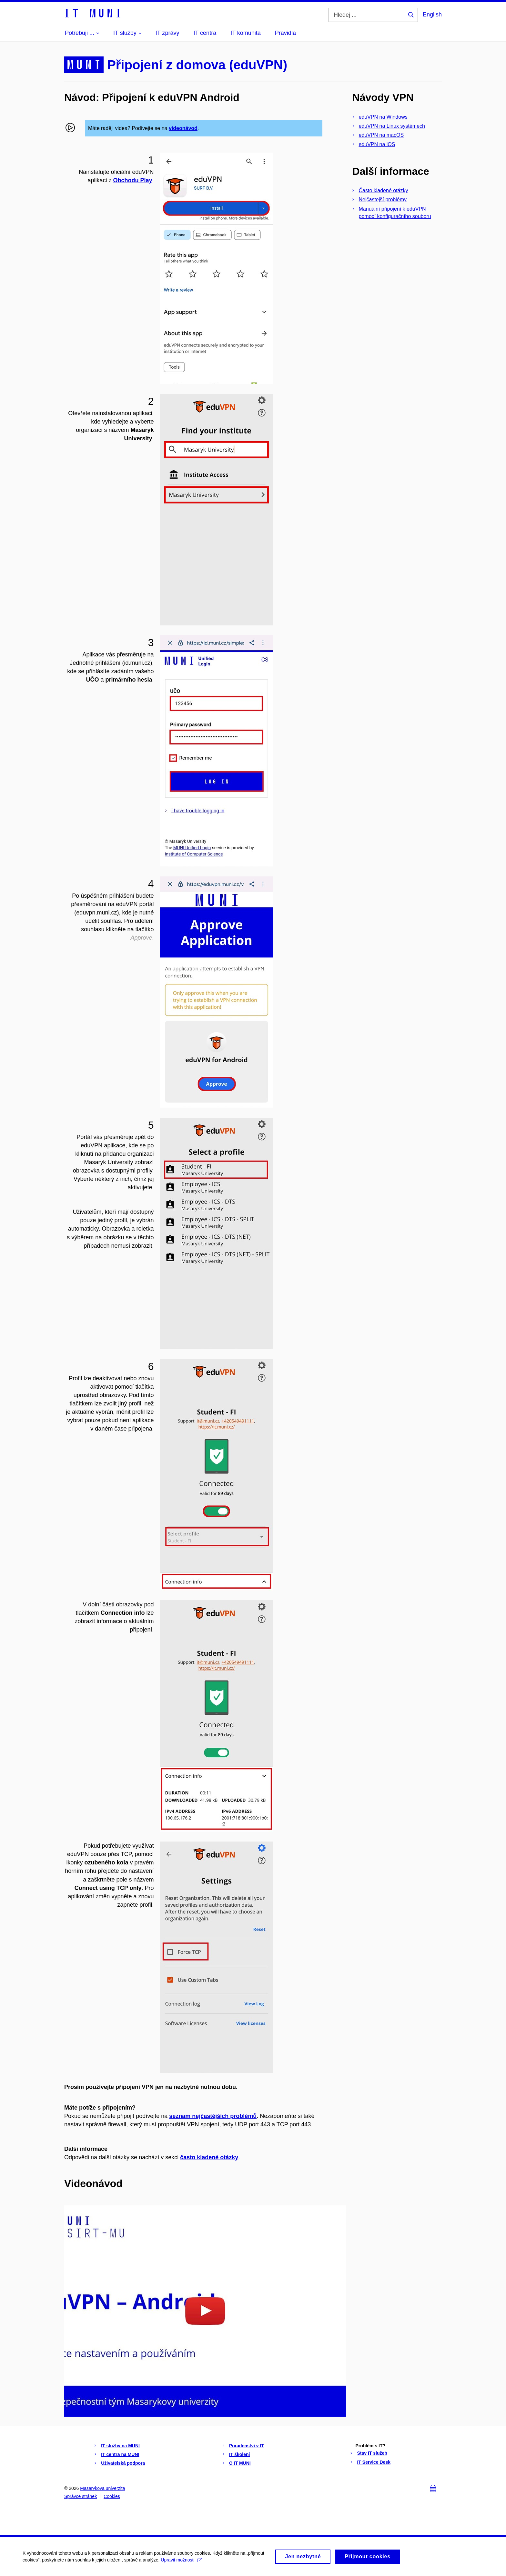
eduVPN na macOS (381, 135)
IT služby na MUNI (120, 2445)
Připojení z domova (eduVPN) (197, 65)
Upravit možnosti (181, 2562)
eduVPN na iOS (377, 144)
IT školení (239, 2454)
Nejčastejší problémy (383, 199)
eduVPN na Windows (383, 117)
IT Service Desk (373, 2462)
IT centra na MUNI (120, 2454)
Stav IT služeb (372, 2453)
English (432, 14)
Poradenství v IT (246, 2445)
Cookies (112, 2496)
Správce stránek (80, 2496)
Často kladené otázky (383, 190)
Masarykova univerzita (102, 2488)
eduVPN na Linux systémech (392, 126)
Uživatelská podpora (123, 2463)
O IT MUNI (240, 2463)
